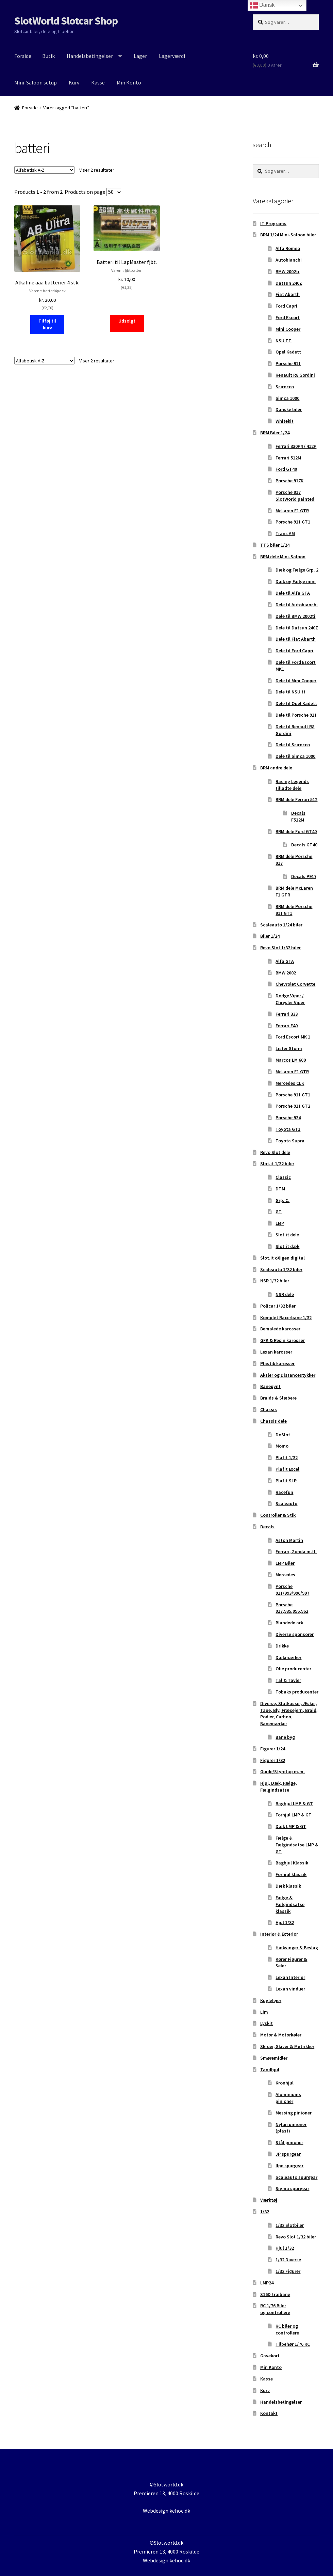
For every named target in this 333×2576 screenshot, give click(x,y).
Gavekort (270, 2356)
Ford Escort (288, 317)
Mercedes (285, 1575)
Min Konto (129, 82)
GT (279, 1211)
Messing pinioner (294, 2113)
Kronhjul (285, 2083)
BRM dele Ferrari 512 (296, 799)
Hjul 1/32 (285, 1922)
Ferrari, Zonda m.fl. (296, 1551)
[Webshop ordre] (44, 170)
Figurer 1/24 (272, 1749)
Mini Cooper (288, 329)
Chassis (268, 1409)
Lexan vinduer (290, 1989)
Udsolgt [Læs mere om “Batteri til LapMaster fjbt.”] (126, 321)
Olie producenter (293, 1669)
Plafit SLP (286, 1481)
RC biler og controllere (287, 2329)
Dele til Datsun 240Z (297, 628)
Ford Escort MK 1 (293, 1037)
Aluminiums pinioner (288, 2097)
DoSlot (283, 1435)
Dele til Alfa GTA (293, 593)
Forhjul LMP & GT (294, 1815)
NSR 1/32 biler (274, 1281)
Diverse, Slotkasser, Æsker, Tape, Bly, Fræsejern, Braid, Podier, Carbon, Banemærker (289, 1713)
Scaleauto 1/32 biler (281, 1269)
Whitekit (285, 421)
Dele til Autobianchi (297, 605)
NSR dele (285, 1294)
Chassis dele (273, 1421)
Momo (282, 1446)
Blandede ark (289, 1623)
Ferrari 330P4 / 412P (296, 446)
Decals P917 (303, 876)
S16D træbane (275, 2294)
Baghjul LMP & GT (294, 1803)
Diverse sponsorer (295, 1634)
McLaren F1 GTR (292, 511)
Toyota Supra (290, 1141)
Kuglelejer (270, 2000)
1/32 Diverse (288, 2260)
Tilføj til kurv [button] (47, 324)
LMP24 (266, 2283)
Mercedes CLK (290, 1083)
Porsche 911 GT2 (293, 1106)
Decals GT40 (304, 845)
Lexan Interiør (290, 1977)
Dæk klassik (288, 1886)
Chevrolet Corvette (295, 984)
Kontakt (269, 2413)
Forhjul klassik (291, 1874)
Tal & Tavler (288, 1680)
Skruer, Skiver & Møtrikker (287, 2046)
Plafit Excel (287, 1469)
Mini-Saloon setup (35, 82)
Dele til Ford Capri (294, 650)
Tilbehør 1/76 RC (293, 2344)
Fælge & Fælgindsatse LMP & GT (297, 1845)
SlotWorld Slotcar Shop (66, 21)
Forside (22, 55)
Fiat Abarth (288, 294)
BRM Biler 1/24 (274, 433)
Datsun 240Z (289, 283)
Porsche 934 (288, 1117)
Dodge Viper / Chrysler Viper (290, 999)
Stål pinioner (289, 2142)
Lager (140, 55)
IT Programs (273, 223)
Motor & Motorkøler (280, 2035)
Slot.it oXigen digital (282, 1258)
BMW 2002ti (287, 271)
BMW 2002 (286, 973)
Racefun (284, 1492)
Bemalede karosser (280, 1329)
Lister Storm (289, 1048)
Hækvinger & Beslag (297, 1948)
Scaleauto (286, 1503)
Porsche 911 (288, 363)
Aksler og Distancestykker (287, 1375)
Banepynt (270, 1386)
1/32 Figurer (288, 2271)
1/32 (264, 2211)
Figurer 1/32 (272, 1760)
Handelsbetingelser (90, 55)
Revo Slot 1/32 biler (280, 947)
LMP (280, 1223)
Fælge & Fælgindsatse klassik (290, 1904)
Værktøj (268, 2200)
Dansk (262, 5)
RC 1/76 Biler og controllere (275, 2308)
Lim (264, 2012)
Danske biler (289, 409)
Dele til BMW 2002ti (295, 616)
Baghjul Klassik (292, 1863)
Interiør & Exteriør (279, 1934)
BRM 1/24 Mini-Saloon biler (288, 235)
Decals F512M (298, 816)
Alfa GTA (285, 961)
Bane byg (285, 1737)
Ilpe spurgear (289, 2166)
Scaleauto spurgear (296, 2177)
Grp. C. (282, 1200)
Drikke (282, 1646)
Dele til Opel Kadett (296, 703)
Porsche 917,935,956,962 (292, 1608)
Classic (283, 1177)
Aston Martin (289, 1540)
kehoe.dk (179, 2510)
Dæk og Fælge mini (296, 581)
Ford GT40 (286, 469)
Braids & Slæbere (278, 1398)
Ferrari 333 (287, 1014)
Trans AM (285, 533)
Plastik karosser (277, 1363)
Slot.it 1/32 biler (277, 1163)
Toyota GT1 (288, 1129)
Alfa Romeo (288, 248)
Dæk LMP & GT (291, 1826)
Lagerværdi (172, 55)
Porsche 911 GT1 (293, 522)
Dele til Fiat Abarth (296, 639)
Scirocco (285, 387)
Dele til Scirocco (293, 744)
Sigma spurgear (292, 2188)
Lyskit (266, 2023)
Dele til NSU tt (290, 692)
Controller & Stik (278, 1515)
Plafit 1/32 (287, 1457)
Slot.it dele (287, 1235)
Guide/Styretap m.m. (282, 1771)
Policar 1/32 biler (278, 1306)
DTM (280, 1189)
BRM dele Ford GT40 (296, 831)
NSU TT (284, 341)
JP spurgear (288, 2154)
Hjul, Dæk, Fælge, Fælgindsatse (278, 1786)
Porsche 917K (289, 481)
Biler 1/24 (270, 936)
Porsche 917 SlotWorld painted (295, 495)
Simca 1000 (287, 398)
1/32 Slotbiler (290, 2225)
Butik (48, 55)
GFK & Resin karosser (282, 1340)
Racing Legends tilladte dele (292, 784)
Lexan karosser (276, 1352)
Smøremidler (273, 2058)
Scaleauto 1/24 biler (281, 925)
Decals (267, 1527)
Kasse (98, 82)
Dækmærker (288, 1657)
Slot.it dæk (287, 1246)
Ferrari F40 (287, 1025)
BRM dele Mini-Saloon (282, 556)
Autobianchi (289, 260)
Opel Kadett (288, 352)
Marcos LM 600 (291, 1060)
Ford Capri (286, 306)
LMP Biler (285, 1563)
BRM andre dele (276, 768)
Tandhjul (269, 2069)
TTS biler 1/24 (274, 545)
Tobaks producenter (297, 1692)
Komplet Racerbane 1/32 (286, 1317)
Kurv (74, 82)
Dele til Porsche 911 (296, 715)
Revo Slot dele (275, 1152)
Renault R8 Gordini (295, 375)
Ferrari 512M (288, 458)
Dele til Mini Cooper (296, 680)
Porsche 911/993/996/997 (292, 1589)
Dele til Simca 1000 (295, 756)
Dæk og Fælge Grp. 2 (297, 570)
